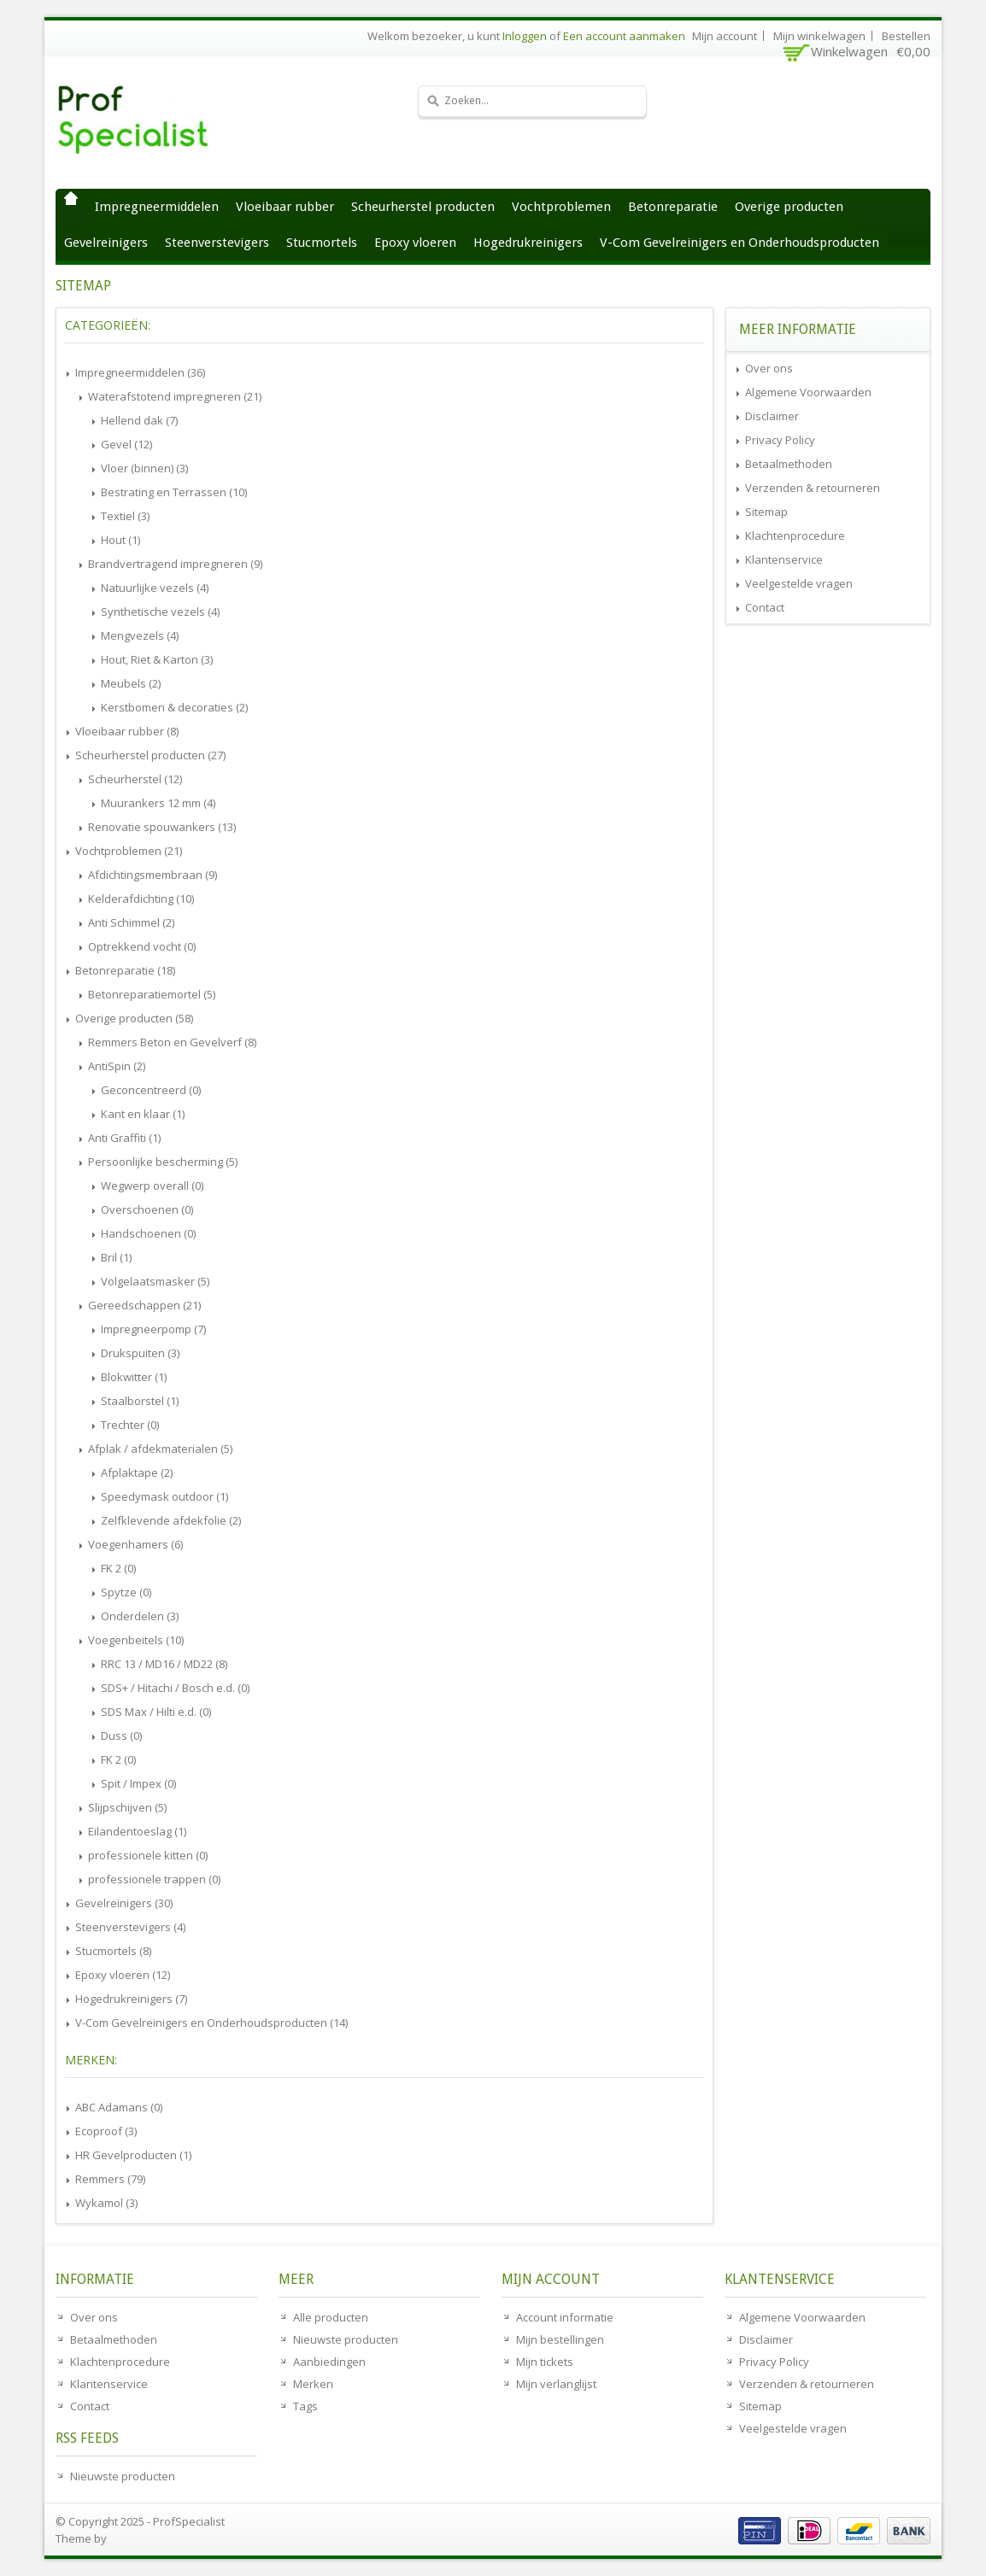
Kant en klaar (143, 1113)
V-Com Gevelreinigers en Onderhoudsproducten (739, 242)
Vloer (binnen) (144, 468)
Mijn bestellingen (560, 2339)
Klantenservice (784, 559)
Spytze (126, 1592)
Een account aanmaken (624, 36)
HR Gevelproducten (133, 2155)
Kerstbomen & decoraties (174, 707)
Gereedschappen (144, 1305)
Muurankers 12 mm (158, 803)
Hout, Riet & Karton (157, 659)
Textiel (125, 516)
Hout (120, 539)
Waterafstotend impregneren (174, 396)
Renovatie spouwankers (162, 826)
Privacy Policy (780, 440)
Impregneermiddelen (157, 206)
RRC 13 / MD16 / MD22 (164, 1663)
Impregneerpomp (153, 1329)
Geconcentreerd (151, 1090)
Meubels (131, 683)
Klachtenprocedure (795, 535)
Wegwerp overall (152, 1185)
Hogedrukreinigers (528, 242)
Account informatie (564, 2317)
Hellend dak (139, 420)
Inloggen (524, 36)
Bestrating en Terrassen (174, 492)
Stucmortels (321, 242)
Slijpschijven (127, 1807)
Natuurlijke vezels (154, 587)
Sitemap (766, 511)
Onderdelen (140, 1616)
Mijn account (724, 36)
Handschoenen (148, 1233)
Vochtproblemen (561, 206)
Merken (313, 2384)
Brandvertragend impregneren (175, 563)
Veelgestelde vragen (799, 583)
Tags (305, 2406)
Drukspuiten (140, 1353)
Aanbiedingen (329, 2361)
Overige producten (789, 206)
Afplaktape (137, 1472)
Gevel (126, 444)
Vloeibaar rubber (285, 206)
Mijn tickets (544, 2361)
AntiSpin (116, 1066)
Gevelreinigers (106, 242)
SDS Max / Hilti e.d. (156, 1711)
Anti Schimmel (131, 922)
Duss (121, 1735)
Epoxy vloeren (415, 242)
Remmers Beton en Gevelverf (172, 1042)
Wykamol (106, 2202)
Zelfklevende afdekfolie (171, 1520)
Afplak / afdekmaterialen (160, 1448)
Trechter (130, 1424)
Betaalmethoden (788, 463)
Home (71, 198)
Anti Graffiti (124, 1137)
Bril (116, 1257)
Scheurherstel (135, 779)
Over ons (769, 368)
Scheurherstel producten (423, 206)
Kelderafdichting (141, 898)
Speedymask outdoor (164, 1496)
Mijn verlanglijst (556, 2384)
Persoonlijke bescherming (163, 1161)
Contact (764, 607)
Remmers (110, 2179)
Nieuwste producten (122, 2476)
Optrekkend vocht (142, 946)
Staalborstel (140, 1400)
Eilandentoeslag (137, 1831)
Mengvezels (140, 635)
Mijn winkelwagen (819, 36)
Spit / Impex (138, 1783)
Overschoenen (147, 1209)
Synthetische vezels (160, 611)
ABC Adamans (118, 2107)
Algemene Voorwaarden (808, 392)
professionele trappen (154, 1879)
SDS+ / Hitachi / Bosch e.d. (175, 1687)
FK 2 (118, 1568)
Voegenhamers (135, 1544)
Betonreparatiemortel (151, 994)
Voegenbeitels (136, 1640)
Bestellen (906, 36)
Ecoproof (106, 2131)
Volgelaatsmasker (155, 1281)
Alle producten (330, 2317)
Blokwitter (134, 1377)
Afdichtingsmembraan (152, 874)
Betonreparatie (673, 206)
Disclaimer (772, 416)
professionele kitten (148, 1855)
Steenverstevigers (217, 242)
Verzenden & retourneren (812, 487)
